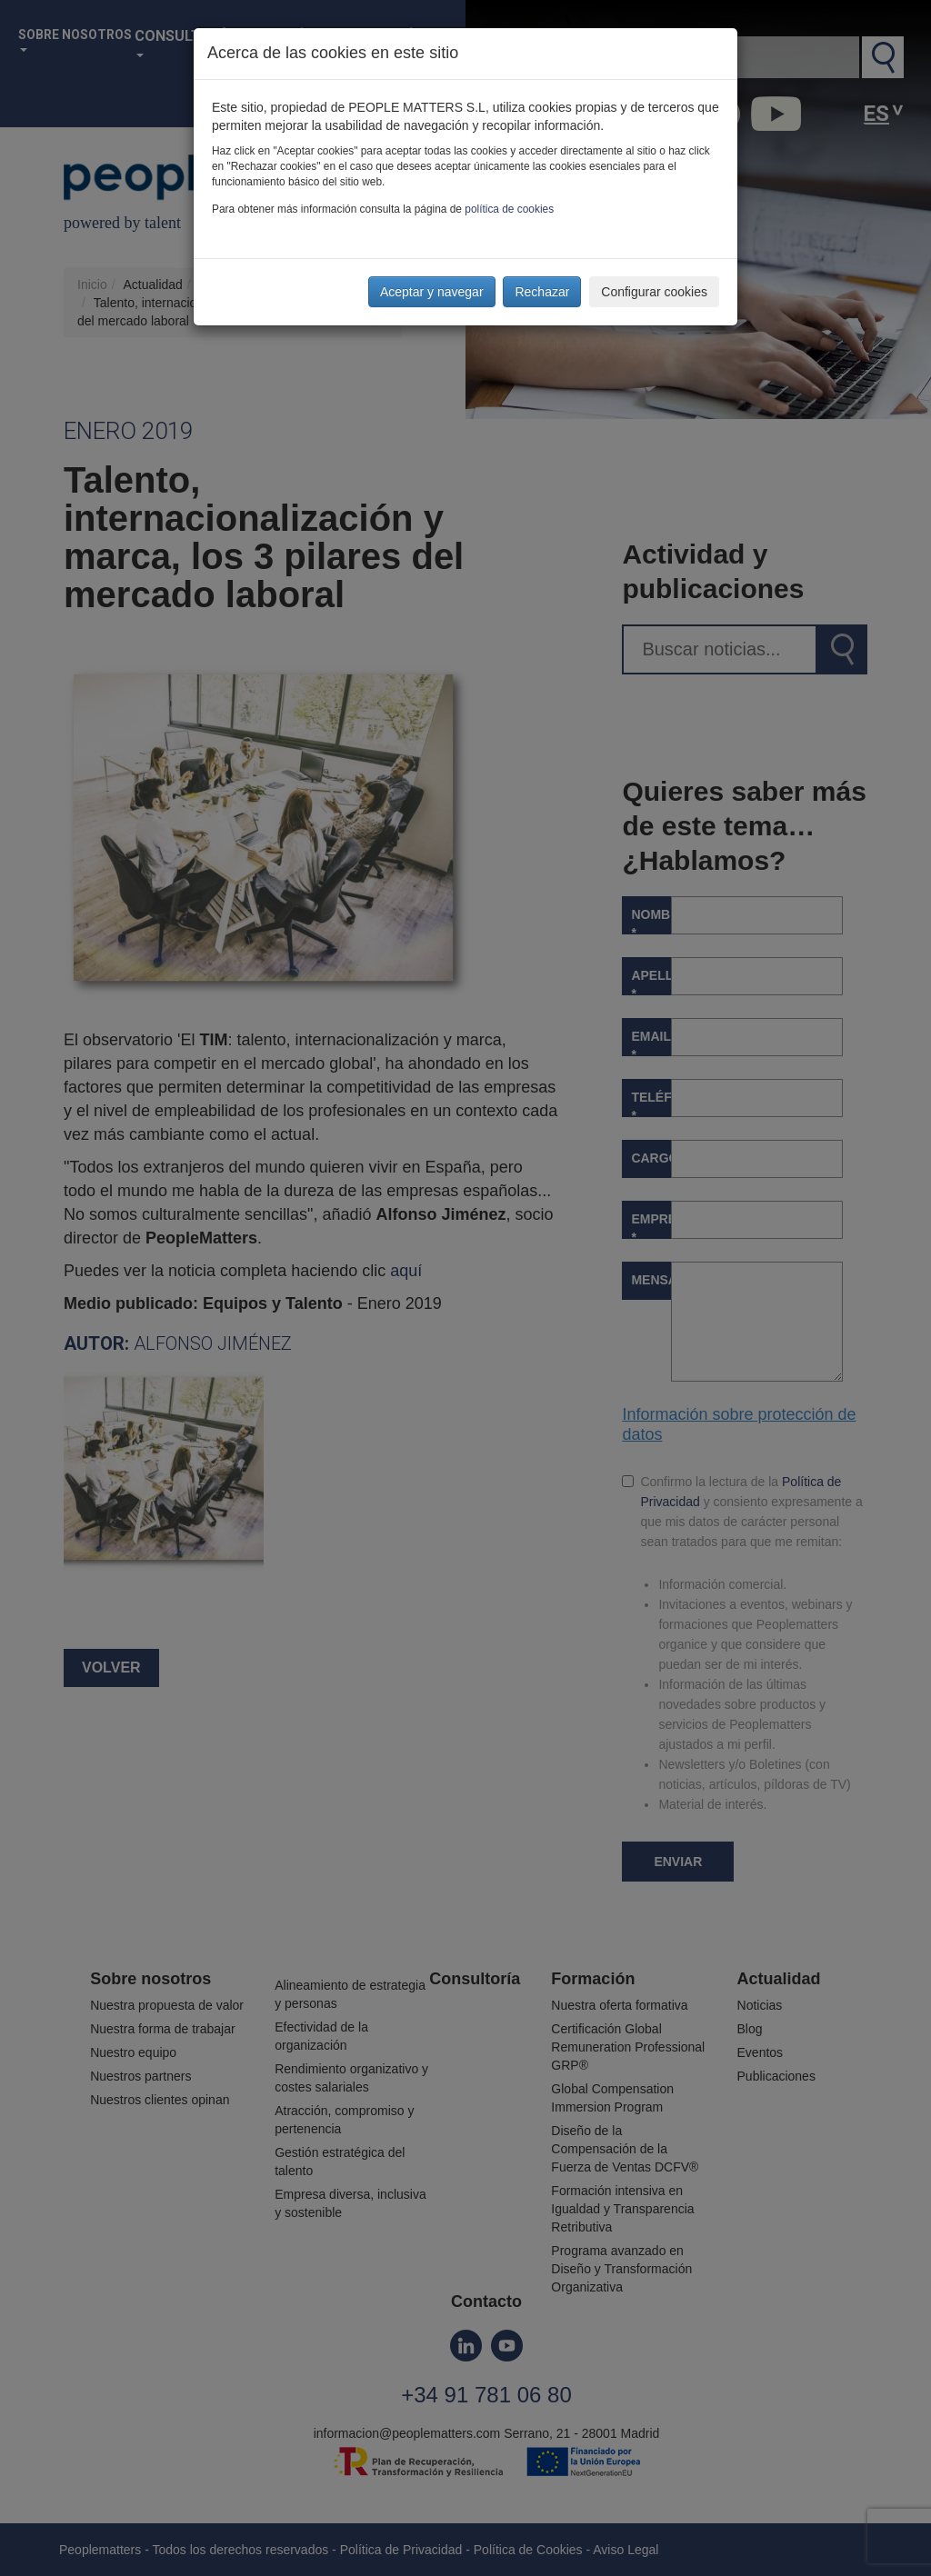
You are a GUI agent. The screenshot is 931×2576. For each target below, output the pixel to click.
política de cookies (509, 209)
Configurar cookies (654, 292)
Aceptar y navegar (432, 292)
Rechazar (542, 292)
